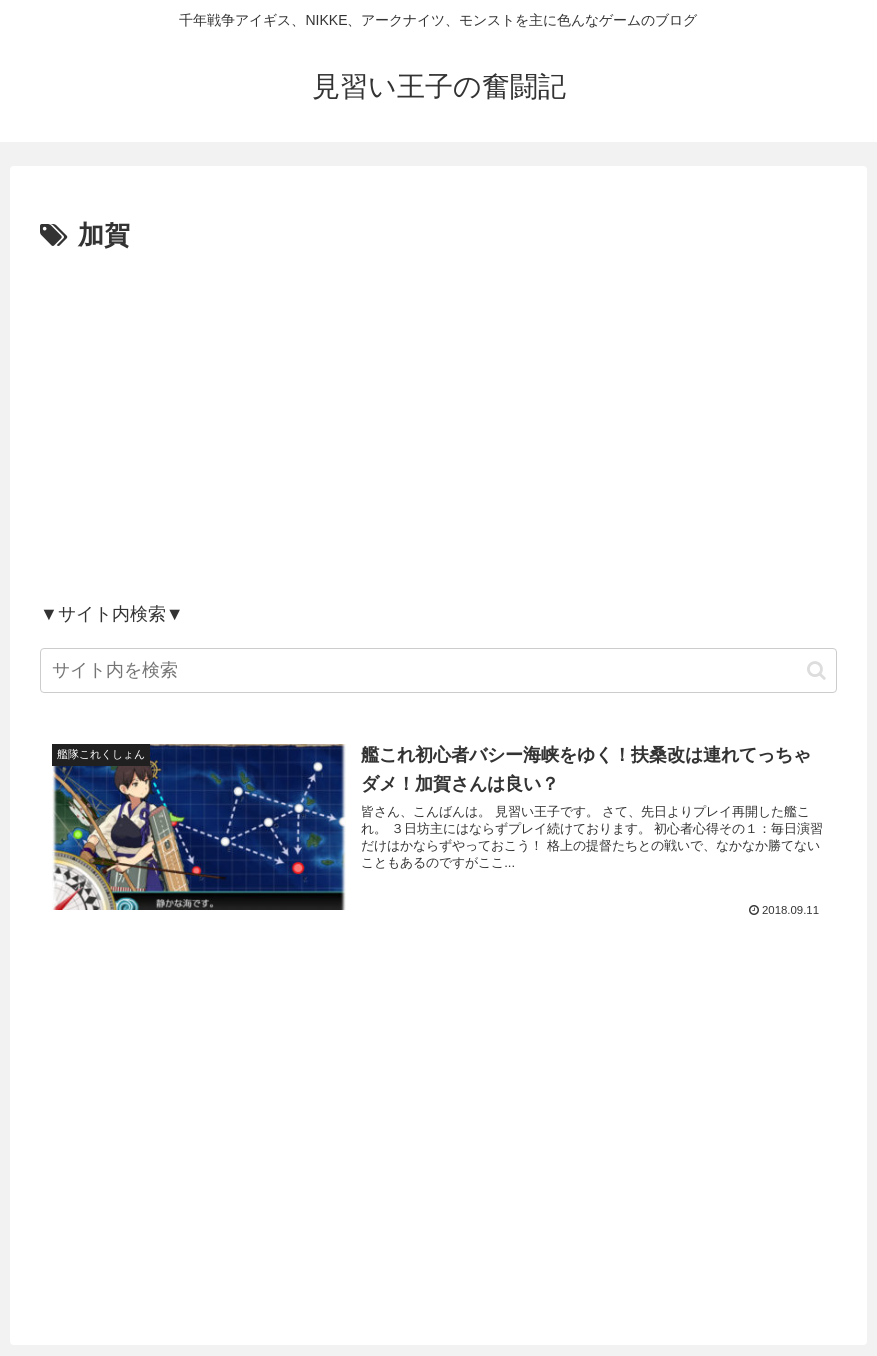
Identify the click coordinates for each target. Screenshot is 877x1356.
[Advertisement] (438, 426)
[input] (438, 670)
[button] (816, 670)
